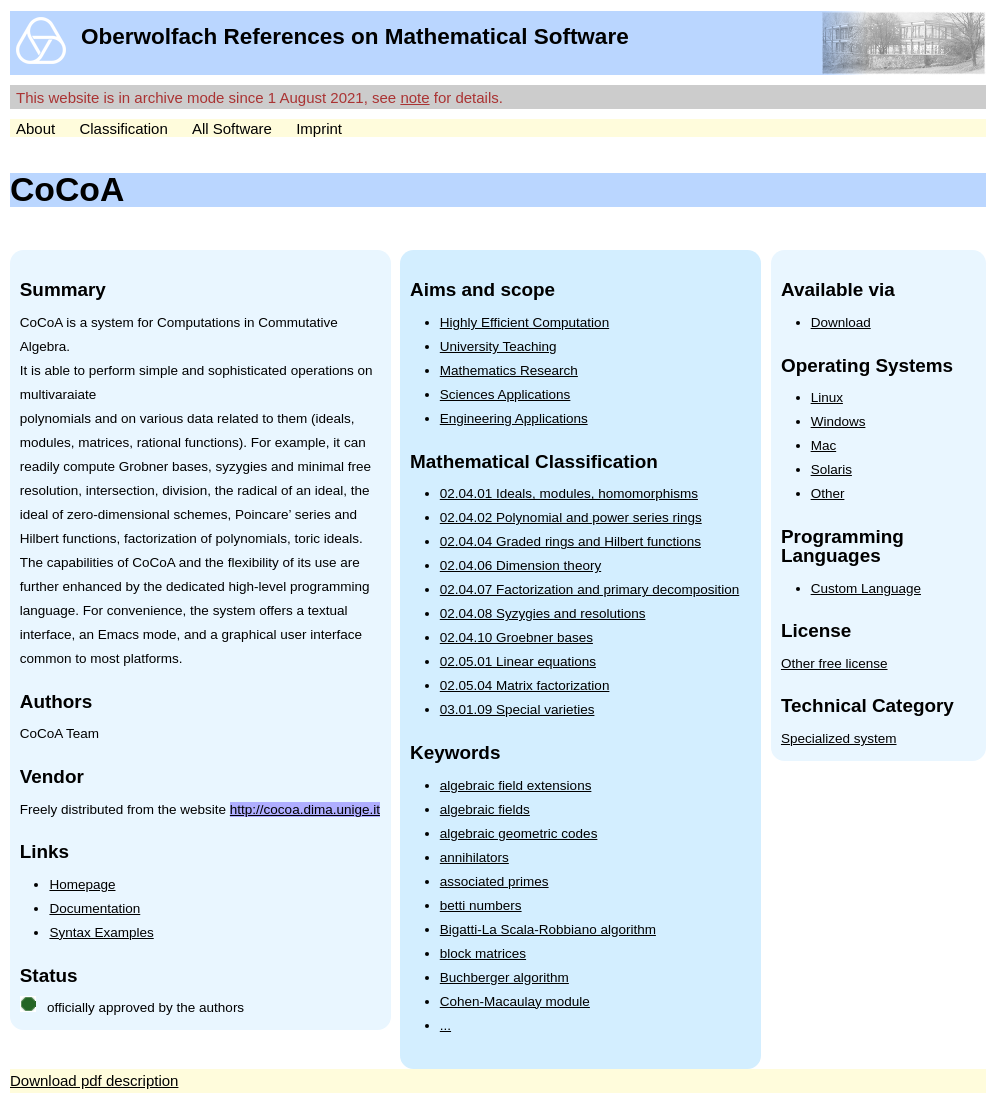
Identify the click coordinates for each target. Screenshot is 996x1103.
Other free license (834, 663)
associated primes (494, 881)
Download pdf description (94, 1080)
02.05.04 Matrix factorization (525, 685)
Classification (123, 128)
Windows (838, 421)
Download (841, 322)
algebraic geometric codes (519, 833)
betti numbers (481, 905)
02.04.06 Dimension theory (520, 565)
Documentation (94, 908)
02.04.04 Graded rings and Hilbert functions (570, 541)
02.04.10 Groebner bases (516, 637)
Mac (824, 445)
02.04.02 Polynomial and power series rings (571, 517)
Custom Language (866, 588)
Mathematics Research (509, 370)
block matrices (483, 953)
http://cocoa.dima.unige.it (305, 809)
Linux (827, 397)
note (414, 97)
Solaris (831, 469)
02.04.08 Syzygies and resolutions (543, 613)
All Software (232, 128)
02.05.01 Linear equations (518, 661)
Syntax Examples (101, 932)
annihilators (474, 857)
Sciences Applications (505, 394)
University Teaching (498, 346)
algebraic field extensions (516, 785)
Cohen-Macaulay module (515, 1001)
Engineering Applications (514, 418)
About (35, 128)
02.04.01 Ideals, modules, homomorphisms (569, 493)
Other (828, 493)
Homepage (82, 884)
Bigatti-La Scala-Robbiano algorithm (548, 929)
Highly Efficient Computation (524, 322)
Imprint (319, 128)
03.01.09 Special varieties (517, 709)
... (445, 1025)
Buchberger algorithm (504, 977)
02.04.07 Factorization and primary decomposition (589, 589)
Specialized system (839, 738)
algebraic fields (485, 809)
